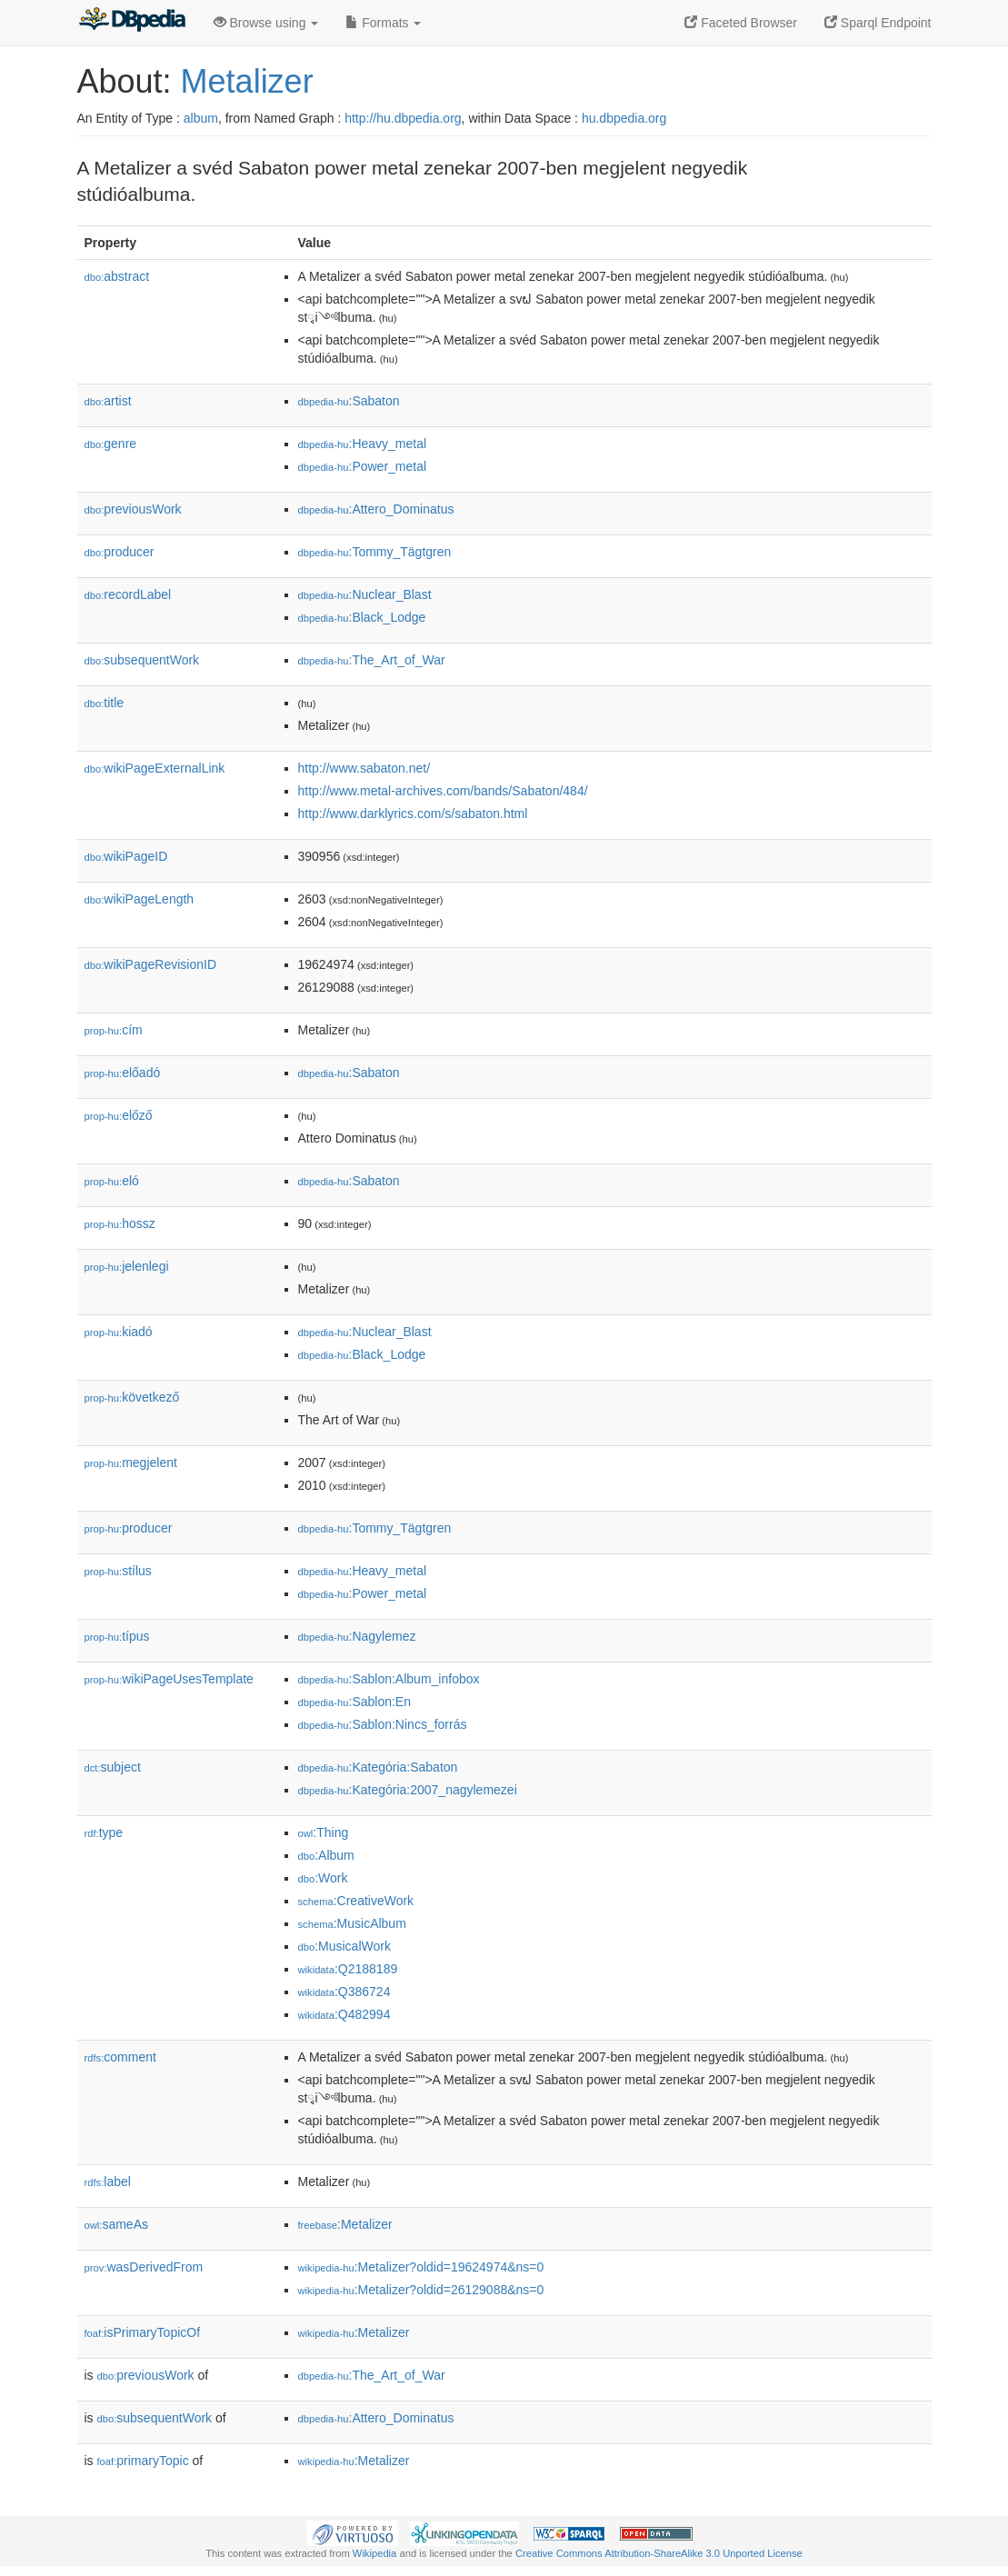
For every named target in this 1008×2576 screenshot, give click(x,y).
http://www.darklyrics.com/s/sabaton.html (413, 813)
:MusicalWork (344, 1946)
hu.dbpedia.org (624, 118)
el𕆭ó (112, 1180)
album (201, 118)
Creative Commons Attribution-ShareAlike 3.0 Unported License (659, 2553)
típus (117, 1636)
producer (120, 551)
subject (113, 1767)
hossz (120, 1223)
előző (119, 1115)
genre (111, 443)
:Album (326, 1855)
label (108, 2181)
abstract (117, 276)
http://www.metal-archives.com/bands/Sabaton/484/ (443, 791)
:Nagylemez (357, 1636)
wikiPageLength (140, 899)
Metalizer (247, 81)
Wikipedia (375, 2553)
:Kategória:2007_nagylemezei (407, 1789)
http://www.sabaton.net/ (364, 768)
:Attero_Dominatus (376, 509)
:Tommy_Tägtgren (375, 551)
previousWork (133, 509)
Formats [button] (383, 22)
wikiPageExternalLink (155, 768)
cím (114, 1030)
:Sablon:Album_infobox (389, 1679)
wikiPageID (126, 856)
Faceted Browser (740, 22)
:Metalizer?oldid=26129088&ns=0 (421, 2289)
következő (132, 1397)
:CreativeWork (356, 1900)
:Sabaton (349, 401)
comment (120, 2057)
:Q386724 (344, 1991)
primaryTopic (143, 2460)
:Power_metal (362, 466)
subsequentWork (142, 660)
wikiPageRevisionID (151, 964)
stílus (118, 1570)
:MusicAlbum (352, 1923)
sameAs (116, 2224)
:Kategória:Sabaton (378, 1767)
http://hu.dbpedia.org (402, 118)
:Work (323, 1878)
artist (108, 401)
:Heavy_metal (362, 443)
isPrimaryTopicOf (143, 2332)
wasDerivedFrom (144, 2267)
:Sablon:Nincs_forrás (382, 1724)
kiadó (119, 1331)
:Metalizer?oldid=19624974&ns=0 (421, 2267)
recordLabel (128, 594)
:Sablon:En (355, 1701)
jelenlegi (127, 1266)
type (104, 1832)
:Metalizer (345, 2224)
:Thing (323, 1832)
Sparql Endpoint (878, 22)
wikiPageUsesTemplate (169, 1679)
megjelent (131, 1462)
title (105, 702)
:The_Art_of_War (371, 660)
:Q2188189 (348, 1969)
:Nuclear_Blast (365, 594)
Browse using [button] (266, 22)
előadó (123, 1072)
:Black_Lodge (362, 617)
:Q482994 (344, 2014)
